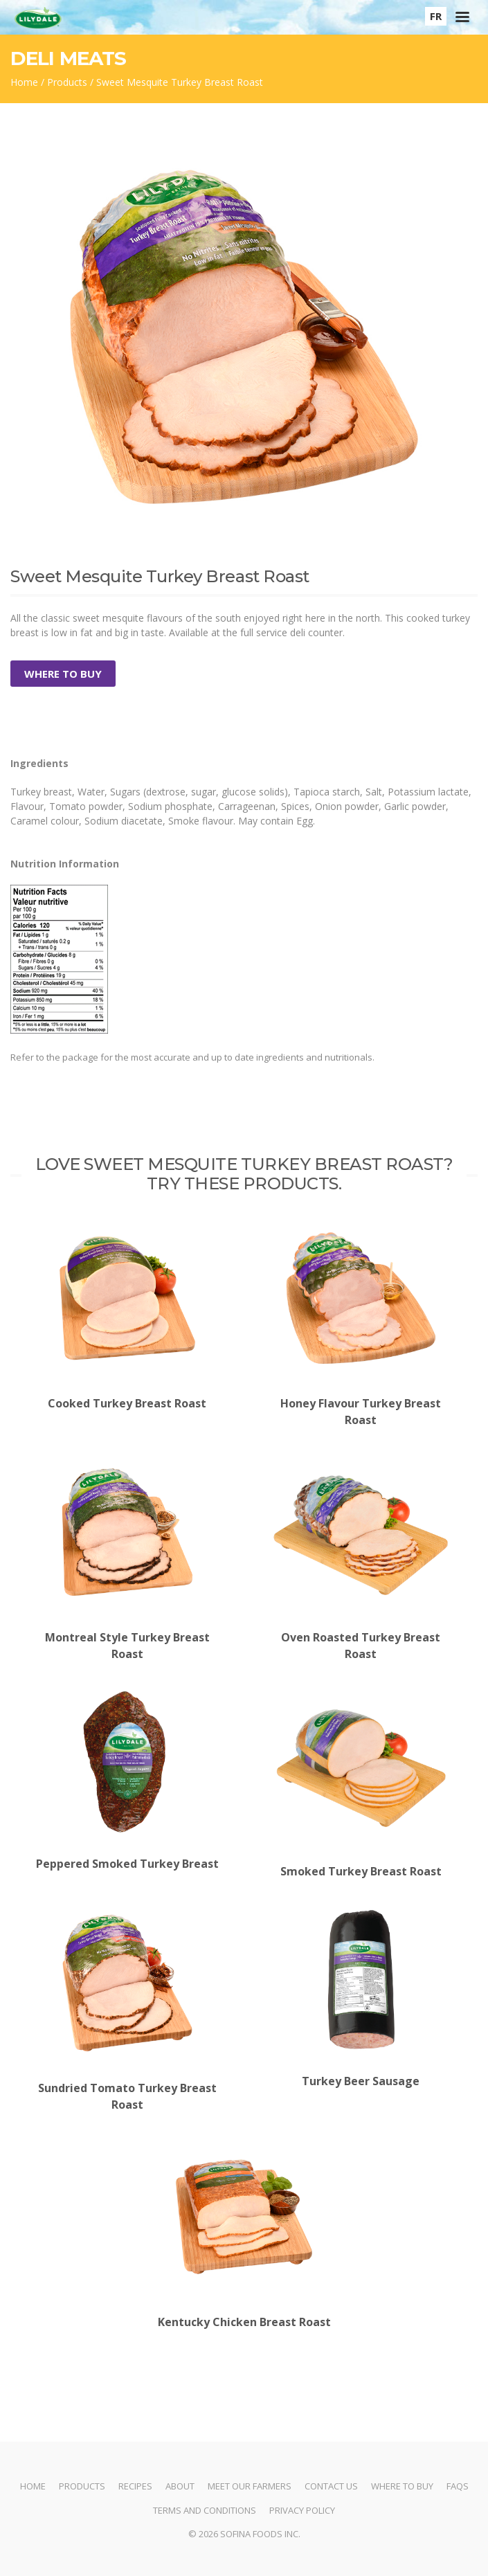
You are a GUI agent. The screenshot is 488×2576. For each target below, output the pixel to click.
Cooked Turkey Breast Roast (127, 1316)
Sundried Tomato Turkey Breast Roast (127, 2010)
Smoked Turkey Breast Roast (361, 1784)
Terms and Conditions (204, 2510)
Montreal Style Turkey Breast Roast (127, 1558)
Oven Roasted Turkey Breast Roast (361, 1558)
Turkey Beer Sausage (361, 1998)
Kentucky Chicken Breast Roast (244, 2235)
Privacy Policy (302, 2510)
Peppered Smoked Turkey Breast (127, 1781)
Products (67, 82)
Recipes (135, 2486)
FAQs (457, 2486)
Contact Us (331, 2486)
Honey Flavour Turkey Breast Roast (361, 1324)
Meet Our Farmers (249, 2486)
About (180, 2486)
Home (24, 82)
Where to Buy (63, 674)
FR (436, 16)
